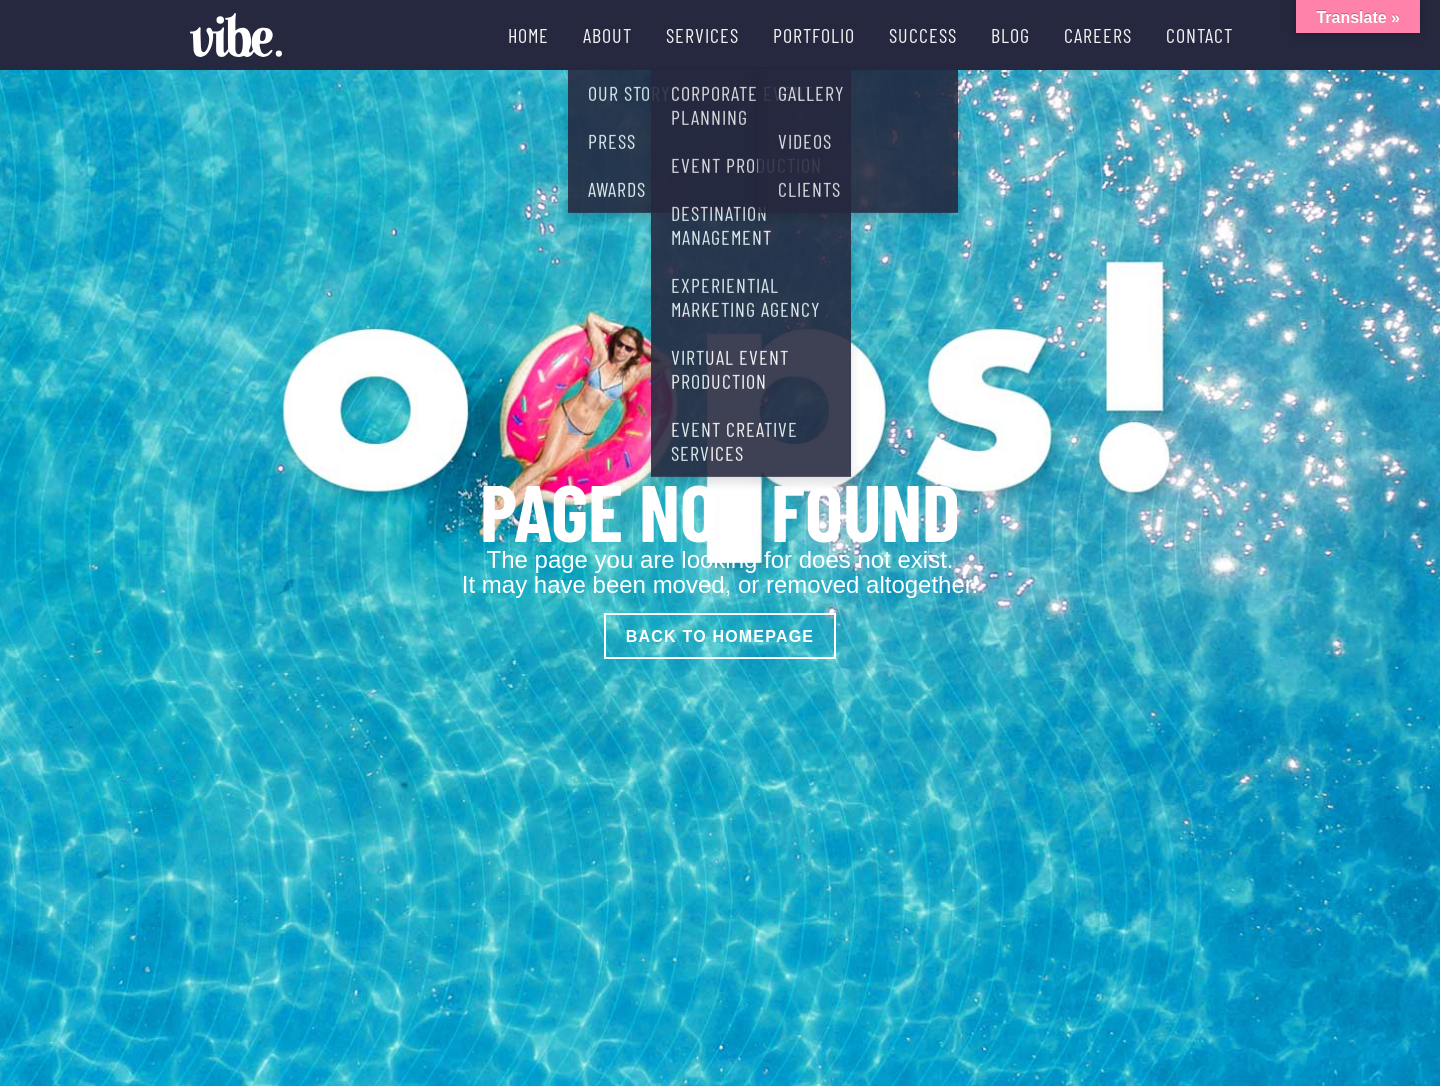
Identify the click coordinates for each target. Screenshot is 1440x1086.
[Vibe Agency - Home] (236, 35)
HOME (528, 35)
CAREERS (1098, 35)
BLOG (1010, 35)
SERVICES (702, 35)
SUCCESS (923, 35)
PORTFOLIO (814, 35)
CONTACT (1199, 35)
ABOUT (607, 35)
